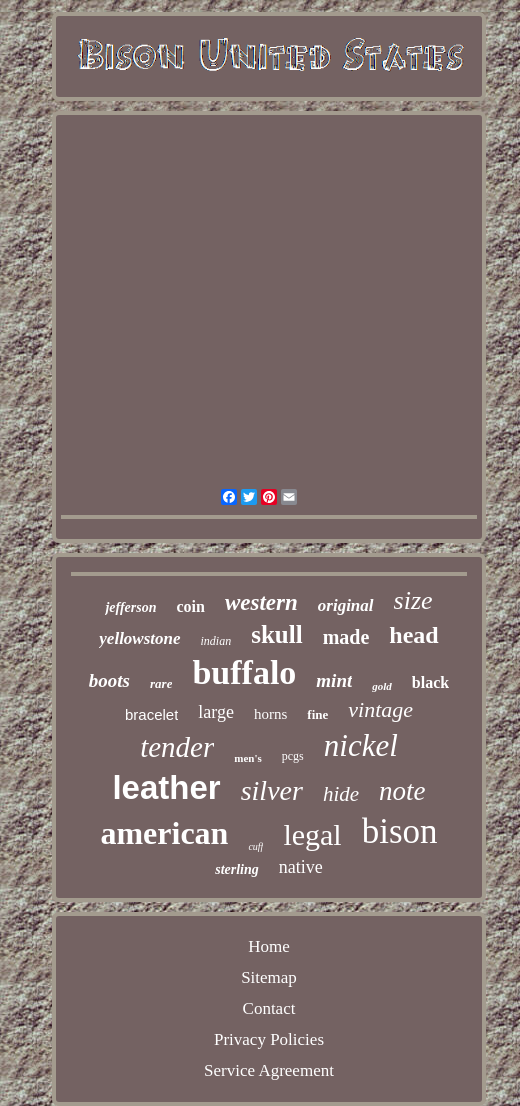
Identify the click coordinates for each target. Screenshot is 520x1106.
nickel (361, 745)
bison (400, 831)
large (216, 712)
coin (191, 606)
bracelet (151, 714)
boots (109, 680)
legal (312, 834)
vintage (380, 709)
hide (341, 794)
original (346, 605)
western (261, 602)
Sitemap (269, 977)
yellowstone (139, 638)
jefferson (130, 607)
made (346, 637)
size (413, 600)
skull (276, 634)
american (164, 833)
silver (272, 790)
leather (166, 787)
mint (334, 680)
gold (382, 686)
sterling (237, 869)
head (413, 635)
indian (216, 641)
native (301, 867)
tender (177, 747)
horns (270, 714)
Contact (269, 1008)
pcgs (293, 756)
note (402, 791)
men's (248, 758)
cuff (255, 846)
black (430, 682)
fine (317, 714)
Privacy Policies (269, 1039)
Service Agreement (269, 1070)
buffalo (244, 672)
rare (161, 683)
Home (269, 946)
